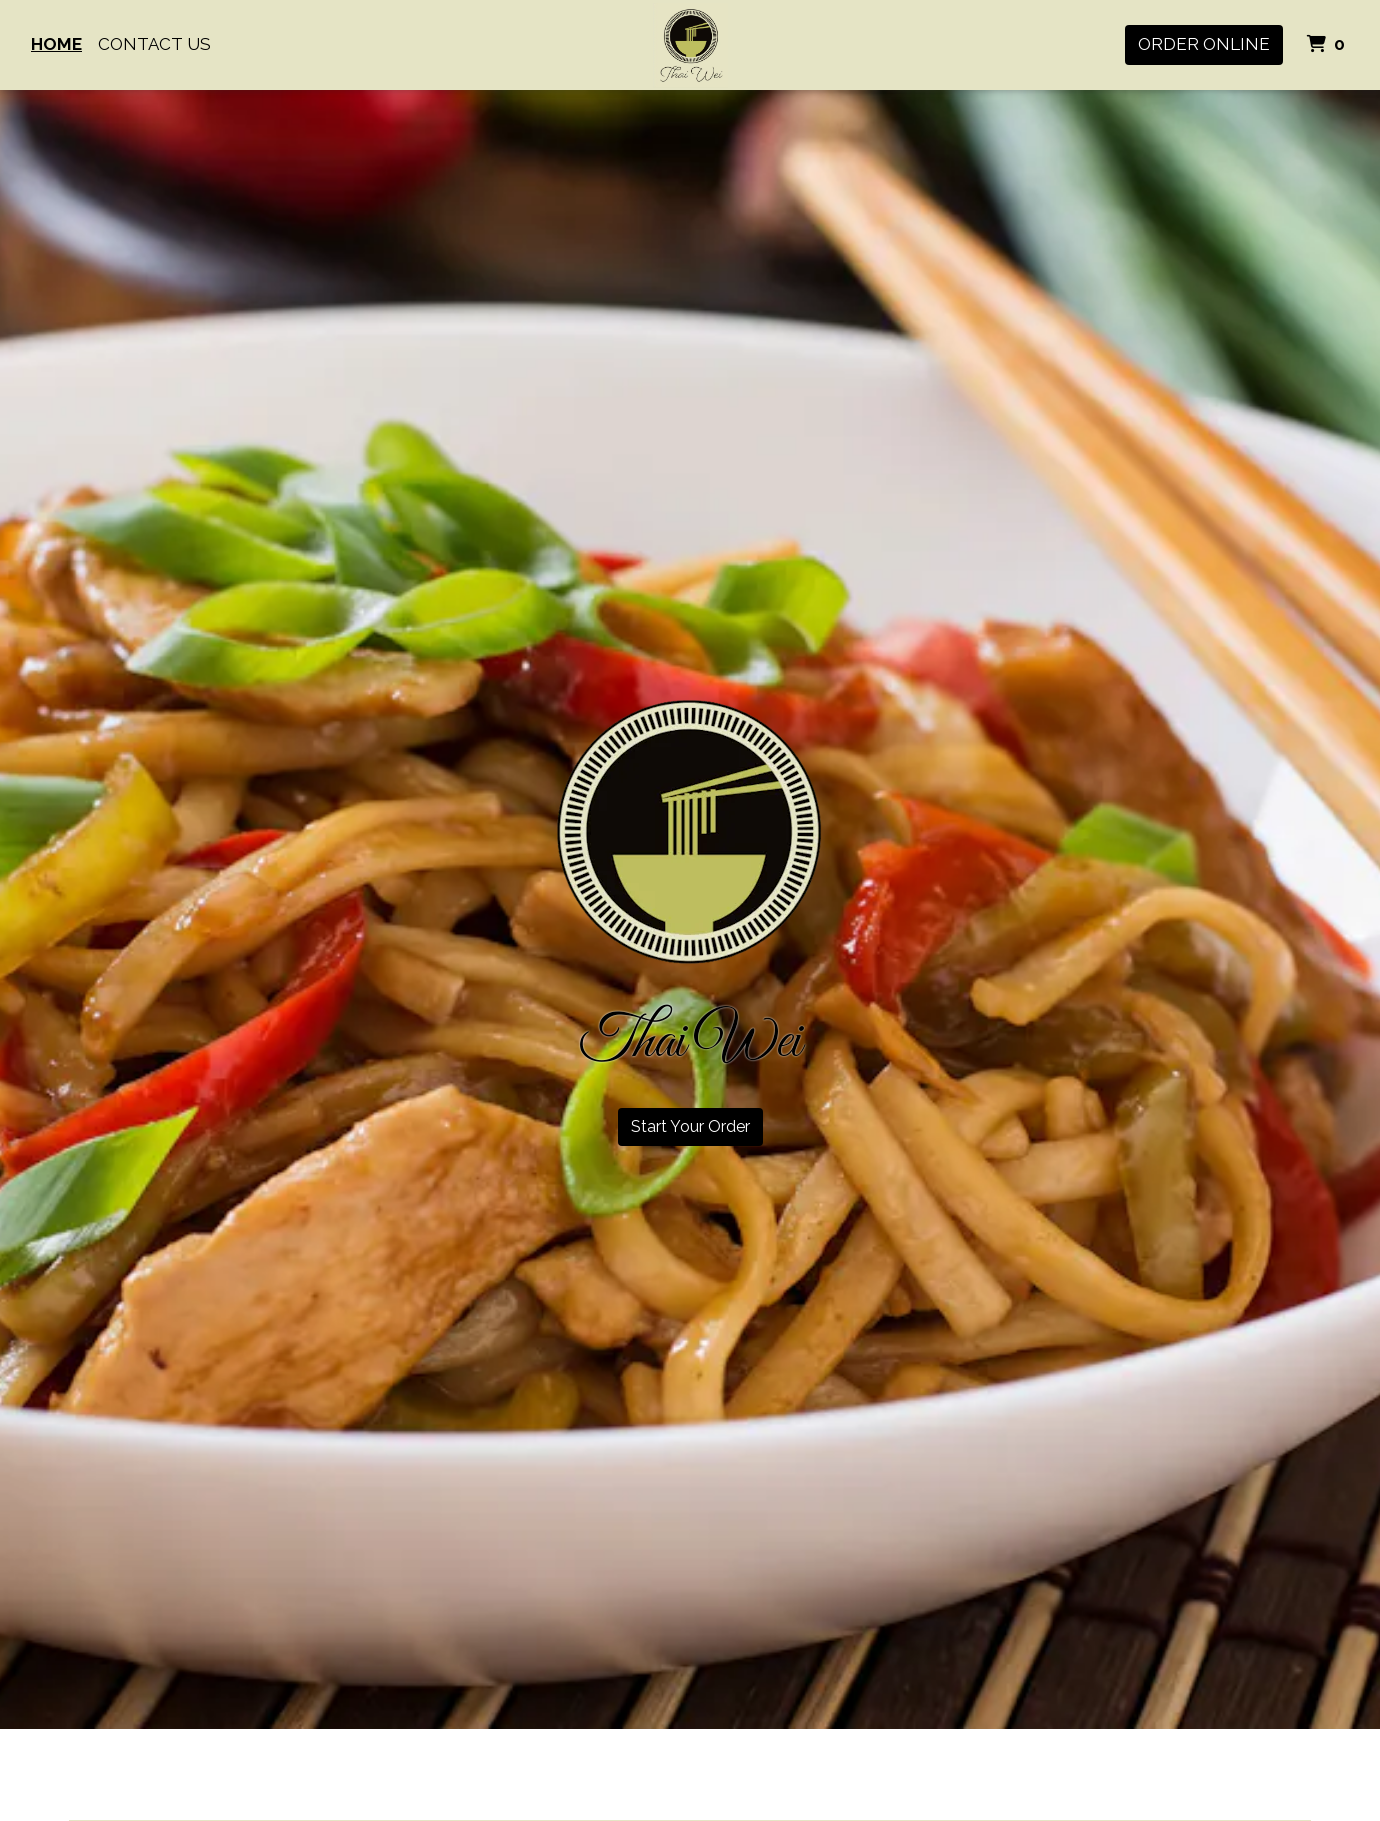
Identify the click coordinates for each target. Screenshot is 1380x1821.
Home (56, 44)
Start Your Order (690, 1126)
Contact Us (154, 44)
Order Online (1204, 44)
